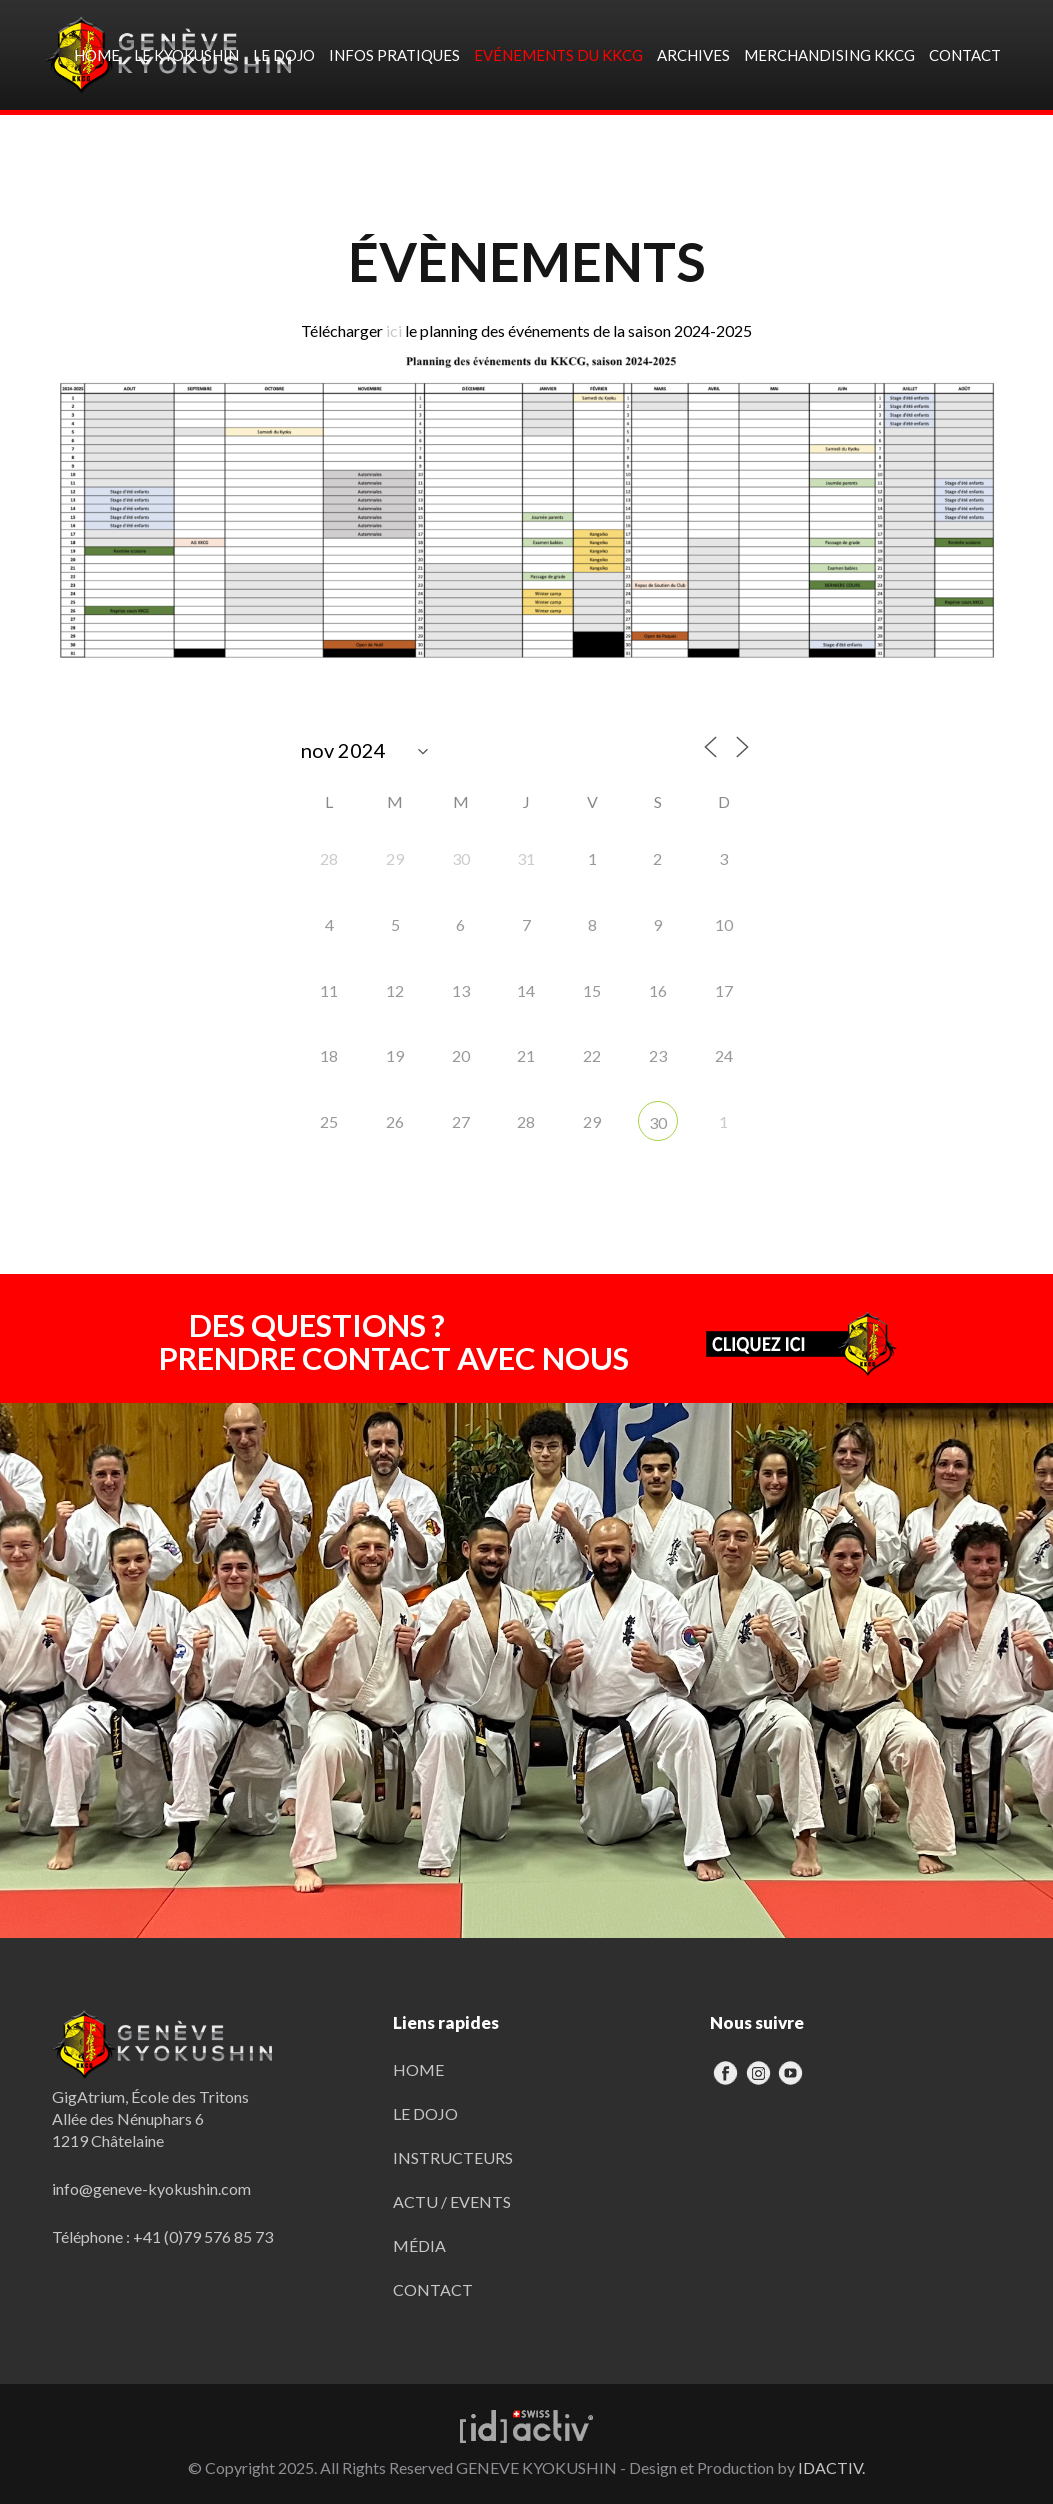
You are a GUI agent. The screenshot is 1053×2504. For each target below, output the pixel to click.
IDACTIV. (831, 2467)
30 (658, 1122)
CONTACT (433, 2289)
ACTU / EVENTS (452, 2201)
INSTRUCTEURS (453, 2157)
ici (394, 330)
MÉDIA (419, 2245)
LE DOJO (425, 2113)
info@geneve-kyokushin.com (151, 2188)
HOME (418, 2069)
